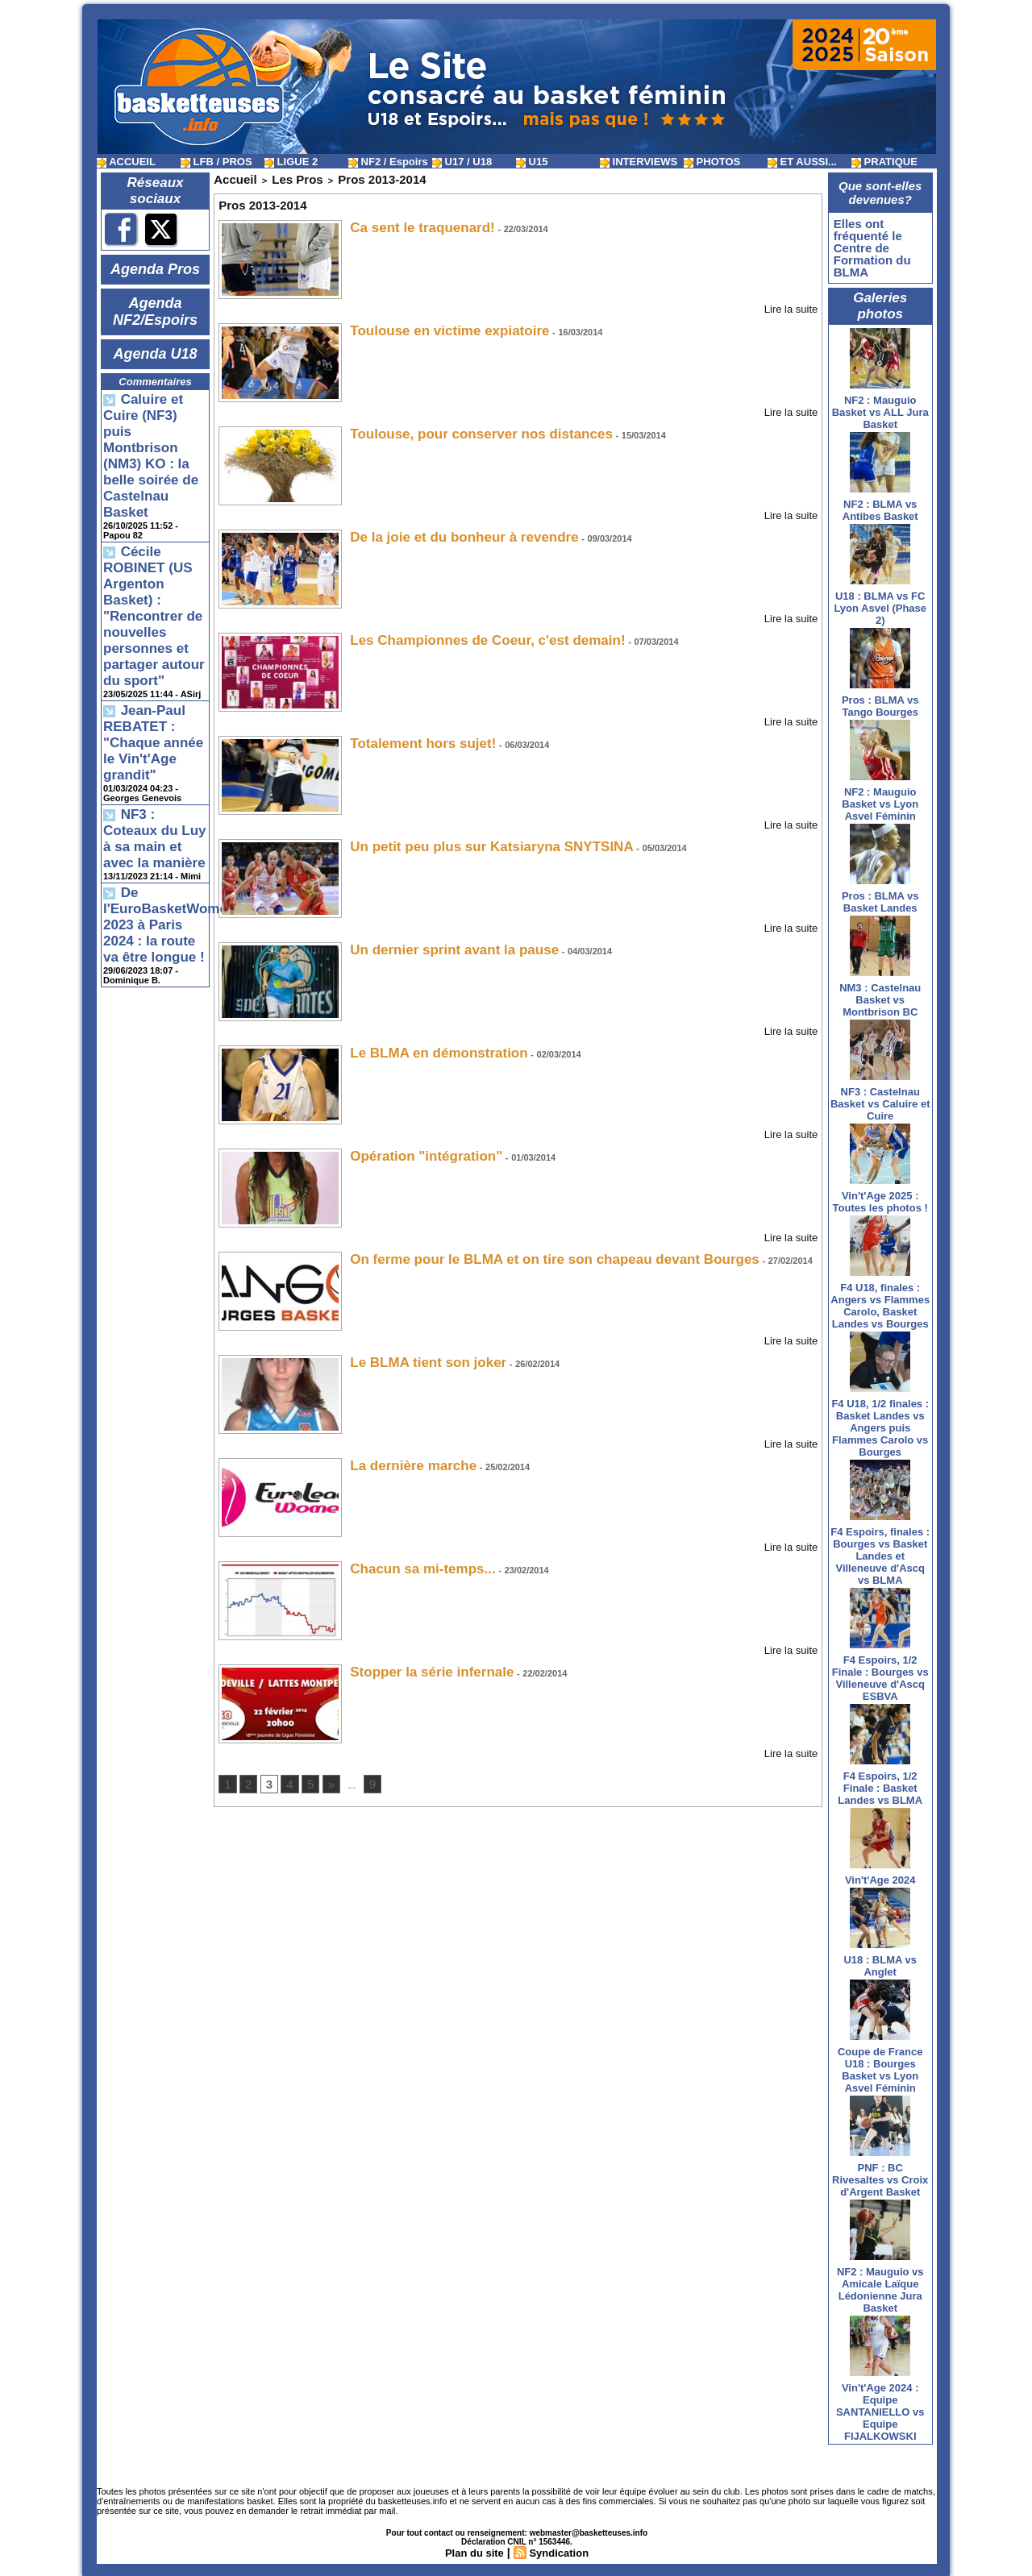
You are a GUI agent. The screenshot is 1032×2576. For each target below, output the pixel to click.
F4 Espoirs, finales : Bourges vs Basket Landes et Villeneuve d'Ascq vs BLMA (880, 1549)
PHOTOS (712, 162)
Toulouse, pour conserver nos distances (450, 427)
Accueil (229, 177)
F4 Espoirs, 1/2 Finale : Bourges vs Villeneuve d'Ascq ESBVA (880, 1671)
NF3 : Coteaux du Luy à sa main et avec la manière (155, 665)
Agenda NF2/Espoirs (155, 304)
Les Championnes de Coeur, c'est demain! (455, 631)
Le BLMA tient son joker (409, 1348)
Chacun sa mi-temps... (405, 1553)
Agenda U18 (155, 340)
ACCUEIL (126, 162)
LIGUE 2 (291, 162)
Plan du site (472, 2546)
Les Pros (279, 177)
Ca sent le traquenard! (405, 222)
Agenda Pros (155, 268)
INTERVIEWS (638, 162)
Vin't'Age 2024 (880, 1874)
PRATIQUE (884, 162)
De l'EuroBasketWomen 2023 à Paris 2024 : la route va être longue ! (154, 729)
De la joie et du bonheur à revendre (437, 529)
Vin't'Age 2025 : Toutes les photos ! (880, 1195)
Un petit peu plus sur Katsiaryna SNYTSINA (458, 836)
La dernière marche (398, 1450)
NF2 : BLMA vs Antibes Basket (880, 504)
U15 (531, 162)
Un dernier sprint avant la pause (430, 939)
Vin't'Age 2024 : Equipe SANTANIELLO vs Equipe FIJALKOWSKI (880, 2405)
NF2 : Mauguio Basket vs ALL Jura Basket (880, 406)
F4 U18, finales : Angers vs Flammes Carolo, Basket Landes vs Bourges (880, 1299)
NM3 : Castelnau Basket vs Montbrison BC (880, 993)
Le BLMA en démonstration (418, 1041)
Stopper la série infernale (412, 1655)
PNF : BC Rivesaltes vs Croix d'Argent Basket (880, 2173)
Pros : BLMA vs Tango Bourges (880, 700)
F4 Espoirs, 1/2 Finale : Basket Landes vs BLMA (880, 1782)
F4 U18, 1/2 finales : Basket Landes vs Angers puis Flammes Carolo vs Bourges (880, 1421)
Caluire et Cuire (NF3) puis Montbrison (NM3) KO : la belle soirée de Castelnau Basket (154, 407)
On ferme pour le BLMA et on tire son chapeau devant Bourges (506, 1246)
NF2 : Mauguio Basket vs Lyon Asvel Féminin (880, 797)
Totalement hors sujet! (405, 734)
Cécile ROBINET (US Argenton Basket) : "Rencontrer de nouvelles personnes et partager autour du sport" (152, 510)
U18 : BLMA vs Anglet (880, 1959)
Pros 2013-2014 (345, 177)
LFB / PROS (216, 162)
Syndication (561, 2546)
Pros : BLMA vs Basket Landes (880, 895)
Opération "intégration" (408, 1143)
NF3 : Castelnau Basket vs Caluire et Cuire (880, 1097)
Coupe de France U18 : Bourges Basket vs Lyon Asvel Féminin (880, 2063)
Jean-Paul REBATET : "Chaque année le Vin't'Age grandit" (154, 598)
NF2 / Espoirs (388, 162)
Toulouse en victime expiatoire (426, 324)
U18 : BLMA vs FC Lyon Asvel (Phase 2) (880, 602)
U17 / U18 (462, 162)
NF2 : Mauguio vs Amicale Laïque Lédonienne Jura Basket (880, 2283)
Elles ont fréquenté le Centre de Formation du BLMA (867, 245)
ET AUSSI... (802, 162)
